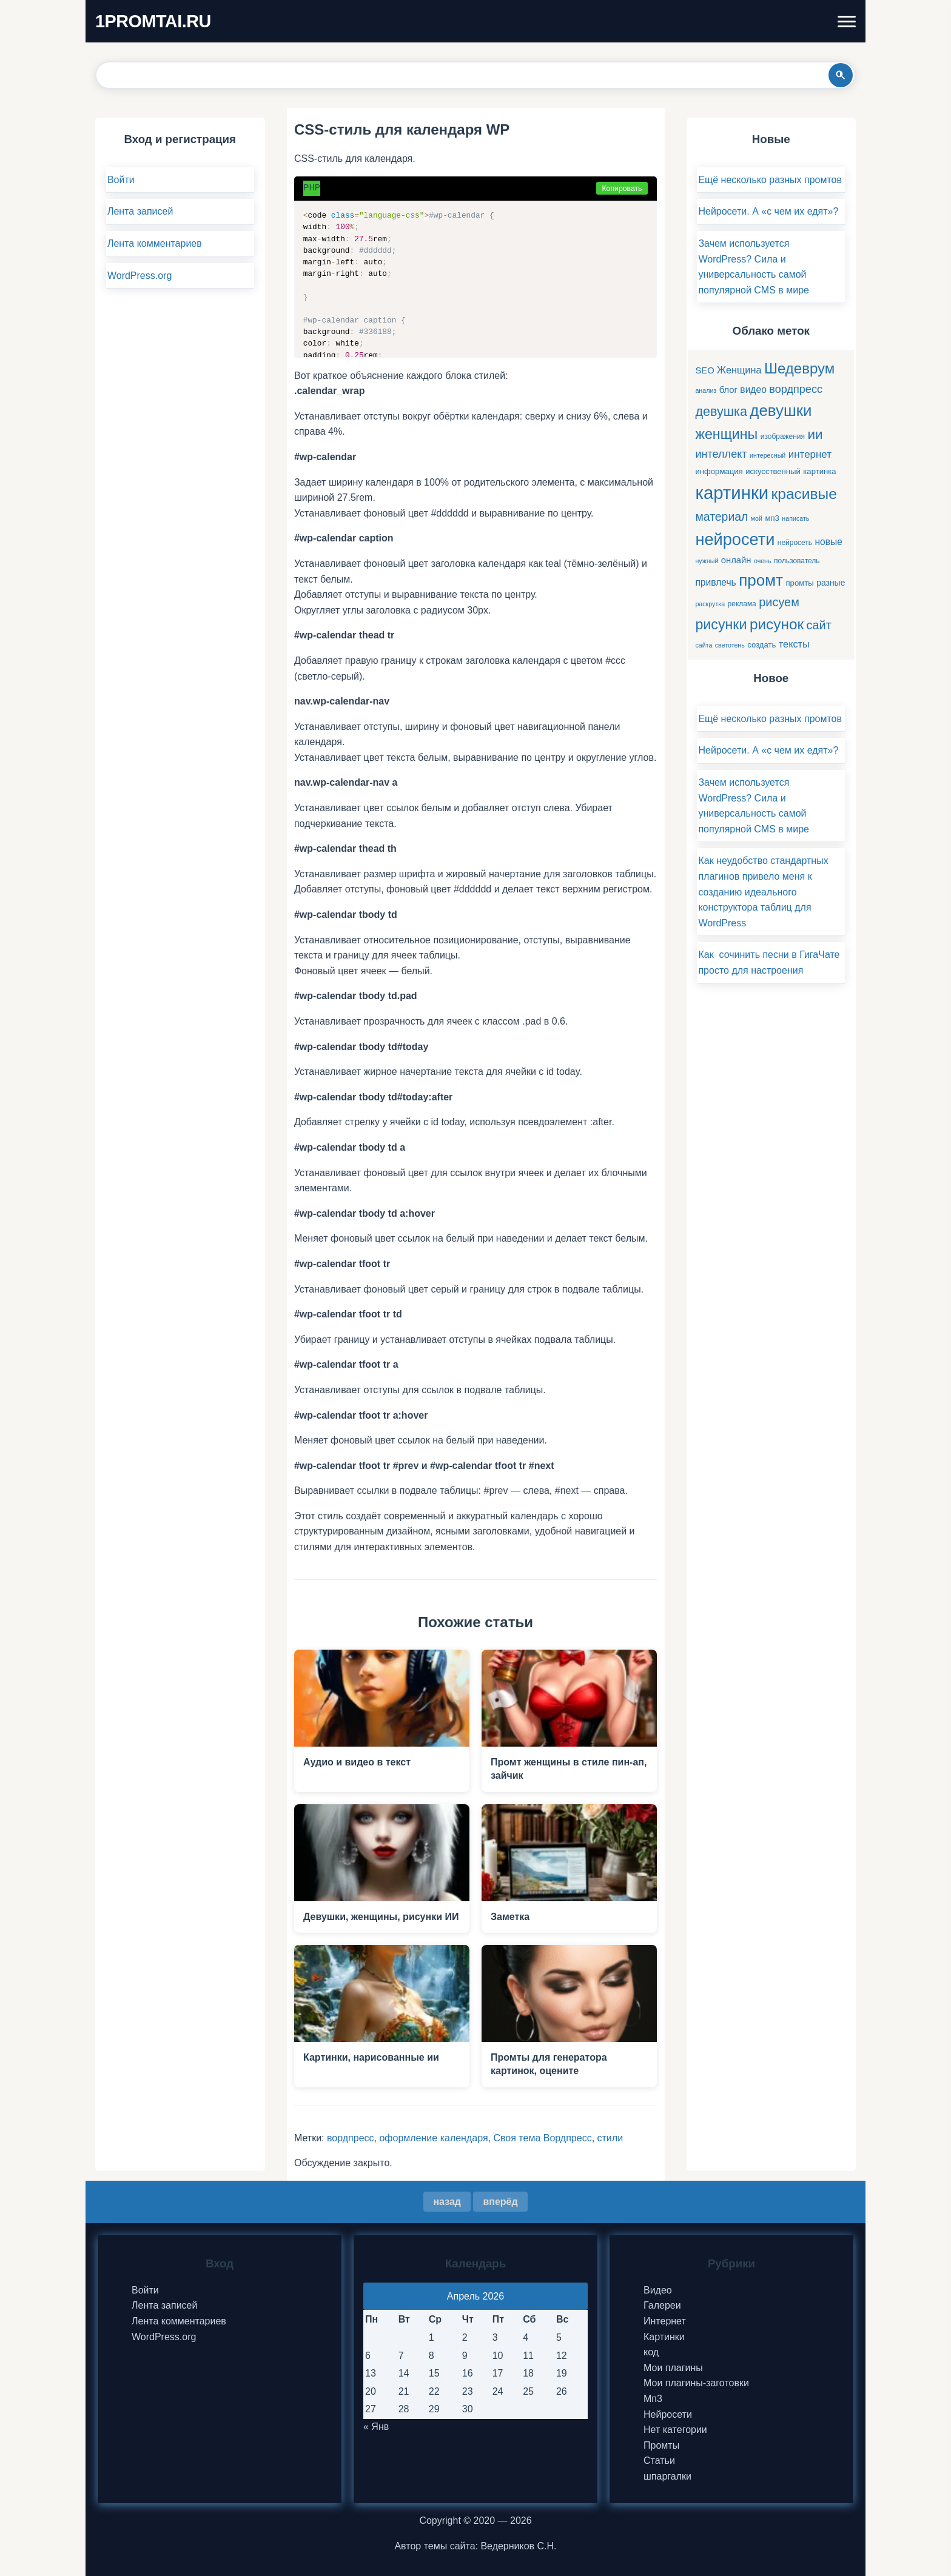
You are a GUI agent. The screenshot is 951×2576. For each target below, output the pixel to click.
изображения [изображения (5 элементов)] (783, 436)
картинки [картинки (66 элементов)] (731, 493)
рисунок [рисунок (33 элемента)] (777, 624)
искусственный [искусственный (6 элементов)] (773, 471)
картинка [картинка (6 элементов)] (819, 471)
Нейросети (668, 2414)
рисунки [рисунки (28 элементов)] (721, 624)
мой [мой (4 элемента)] (756, 518)
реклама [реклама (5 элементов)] (742, 604)
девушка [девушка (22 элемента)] (721, 411)
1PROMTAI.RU (153, 21)
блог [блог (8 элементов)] (728, 390)
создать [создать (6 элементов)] (761, 644)
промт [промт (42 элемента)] (761, 580)
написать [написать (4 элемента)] (795, 518)
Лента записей (140, 211)
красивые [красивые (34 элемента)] (804, 494)
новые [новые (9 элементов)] (829, 542)
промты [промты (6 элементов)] (799, 582)
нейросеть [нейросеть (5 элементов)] (795, 542)
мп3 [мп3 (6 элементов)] (772, 518)
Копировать (622, 188)
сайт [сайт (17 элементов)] (819, 625)
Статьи (659, 2460)
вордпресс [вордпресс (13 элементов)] (795, 389)
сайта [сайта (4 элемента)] (703, 645)
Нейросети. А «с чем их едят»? (768, 211)
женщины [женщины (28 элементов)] (726, 434)
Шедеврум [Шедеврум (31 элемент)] (799, 368)
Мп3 (653, 2399)
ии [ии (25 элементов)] (815, 434)
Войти (121, 180)
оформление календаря (433, 2138)
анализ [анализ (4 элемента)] (705, 390)
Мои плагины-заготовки (696, 2383)
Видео (658, 2290)
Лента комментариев (154, 243)
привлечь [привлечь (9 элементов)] (715, 582)
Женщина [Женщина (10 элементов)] (739, 369)
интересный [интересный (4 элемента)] (767, 455)
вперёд (500, 2201)
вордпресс (350, 2138)
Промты (661, 2445)
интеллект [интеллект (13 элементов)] (721, 454)
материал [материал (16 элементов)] (721, 516)
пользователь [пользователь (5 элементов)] (797, 561)
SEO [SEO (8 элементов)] (704, 370)
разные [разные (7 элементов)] (830, 582)
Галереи (662, 2305)
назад (447, 2201)
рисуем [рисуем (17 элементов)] (779, 602)
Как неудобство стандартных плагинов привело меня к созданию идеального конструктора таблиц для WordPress (763, 891)
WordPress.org (139, 275)
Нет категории (675, 2429)
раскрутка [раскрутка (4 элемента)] (710, 603)
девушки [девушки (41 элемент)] (781, 410)
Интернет (665, 2321)
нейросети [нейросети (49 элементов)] (735, 539)
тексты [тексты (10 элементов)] (794, 643)
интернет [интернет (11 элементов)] (810, 454)
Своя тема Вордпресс (542, 2138)
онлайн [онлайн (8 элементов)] (736, 560)
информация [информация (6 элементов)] (718, 471)
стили (610, 2138)
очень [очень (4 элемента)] (762, 560)
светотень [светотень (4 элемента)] (730, 645)
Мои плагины (673, 2368)
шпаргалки (667, 2476)
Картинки (664, 2337)
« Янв (376, 2426)
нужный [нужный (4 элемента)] (706, 560)
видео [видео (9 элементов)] (753, 389)
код (651, 2352)
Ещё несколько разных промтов (770, 180)
